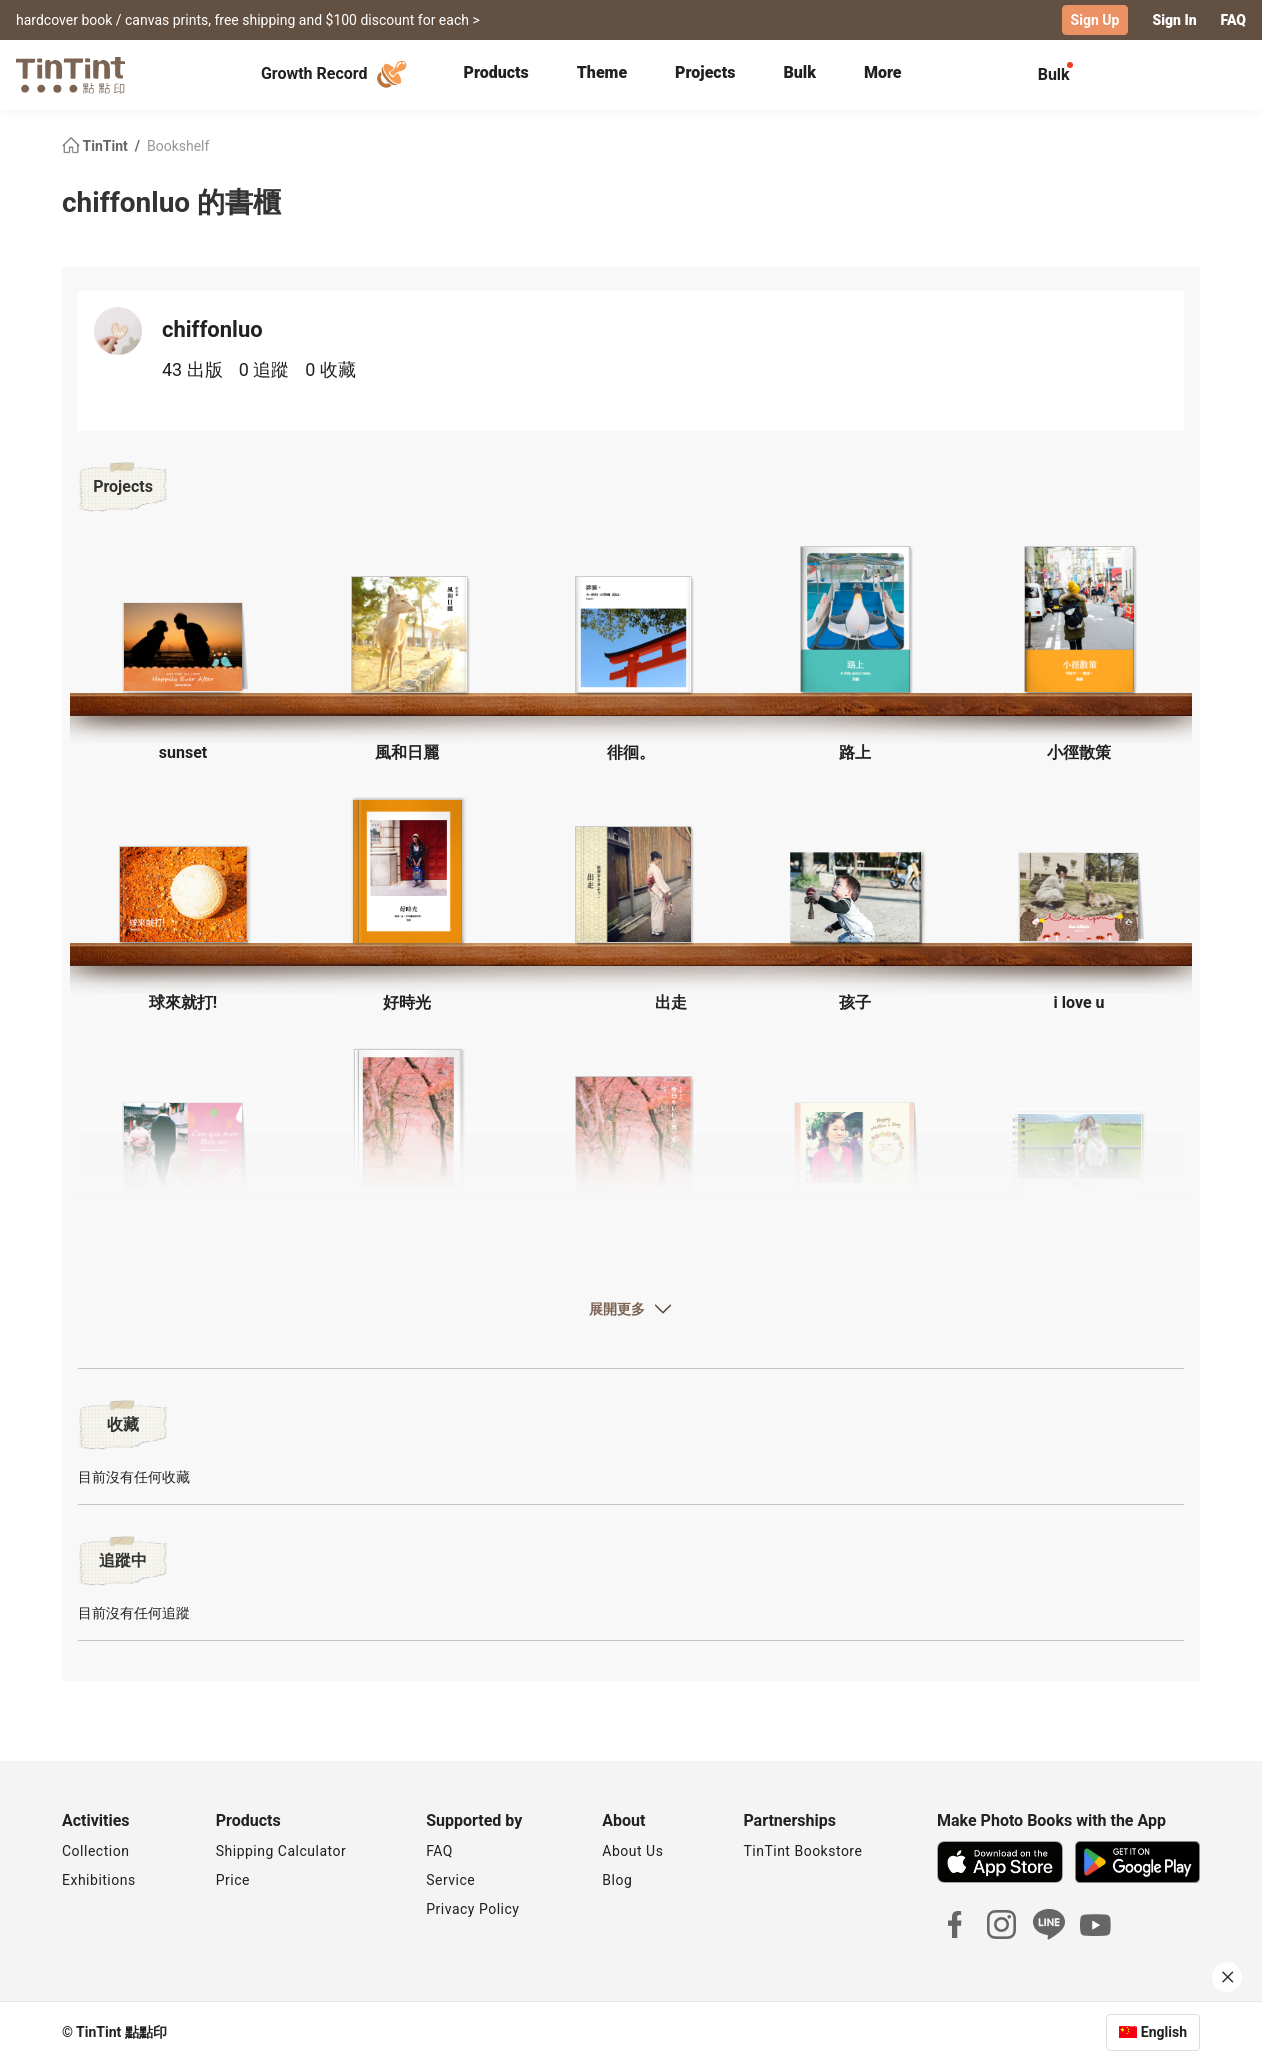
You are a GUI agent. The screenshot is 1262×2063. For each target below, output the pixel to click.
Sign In (1174, 20)
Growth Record (336, 74)
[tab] (496, 75)
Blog (617, 1880)
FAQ (1233, 20)
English (1164, 2032)
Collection (95, 1851)
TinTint (96, 146)
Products (496, 72)
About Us (632, 1851)
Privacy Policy (472, 1909)
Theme (602, 72)
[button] (183, 644)
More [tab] (883, 72)
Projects (705, 72)
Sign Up (1095, 20)
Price (233, 1880)
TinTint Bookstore (802, 1851)
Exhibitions (99, 1880)
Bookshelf (178, 146)
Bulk (799, 72)
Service (450, 1880)
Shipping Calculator (281, 1851)
